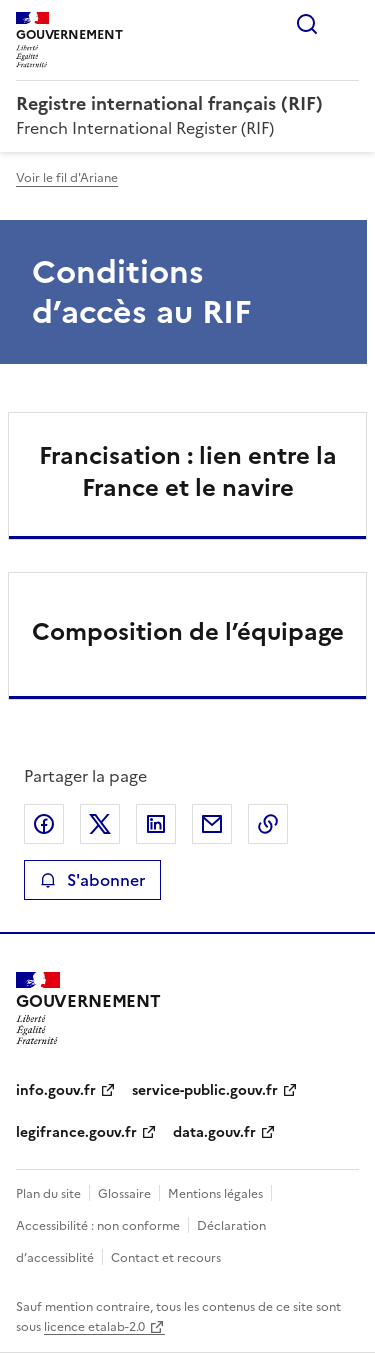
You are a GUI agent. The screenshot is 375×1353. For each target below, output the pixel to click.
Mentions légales (215, 1194)
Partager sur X (100, 824)
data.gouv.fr (214, 1132)
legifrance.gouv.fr (76, 1132)
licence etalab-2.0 (94, 1327)
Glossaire (124, 1194)
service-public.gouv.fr (205, 1090)
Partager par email (212, 824)
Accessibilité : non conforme (98, 1226)
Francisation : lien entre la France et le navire (188, 472)
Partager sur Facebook (44, 824)
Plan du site (48, 1194)
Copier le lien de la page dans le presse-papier (268, 824)
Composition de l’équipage (188, 632)
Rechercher (307, 24)
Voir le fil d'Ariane (67, 178)
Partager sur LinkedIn (156, 824)
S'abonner (92, 880)
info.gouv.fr (56, 1090)
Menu (347, 24)
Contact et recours (166, 1258)
